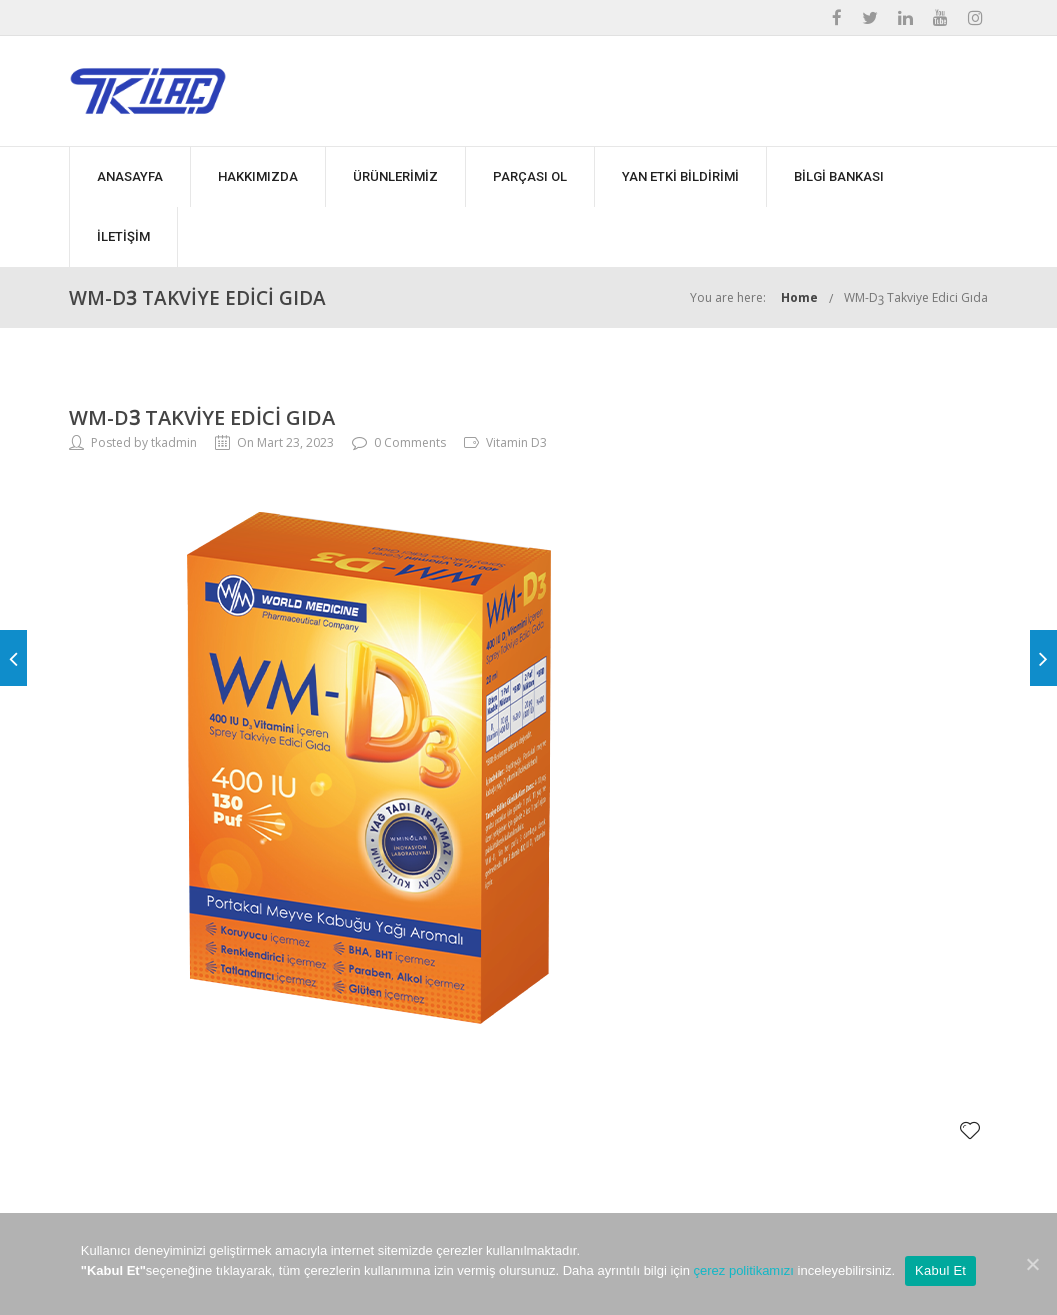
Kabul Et (940, 1270)
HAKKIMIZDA (258, 176)
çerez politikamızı (744, 1270)
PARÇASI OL (530, 176)
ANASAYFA (130, 176)
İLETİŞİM (123, 236)
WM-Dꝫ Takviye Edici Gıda (916, 297)
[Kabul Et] (1032, 1264)
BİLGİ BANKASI (839, 176)
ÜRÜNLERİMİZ (395, 176)
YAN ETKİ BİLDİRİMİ (680, 176)
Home (799, 297)
